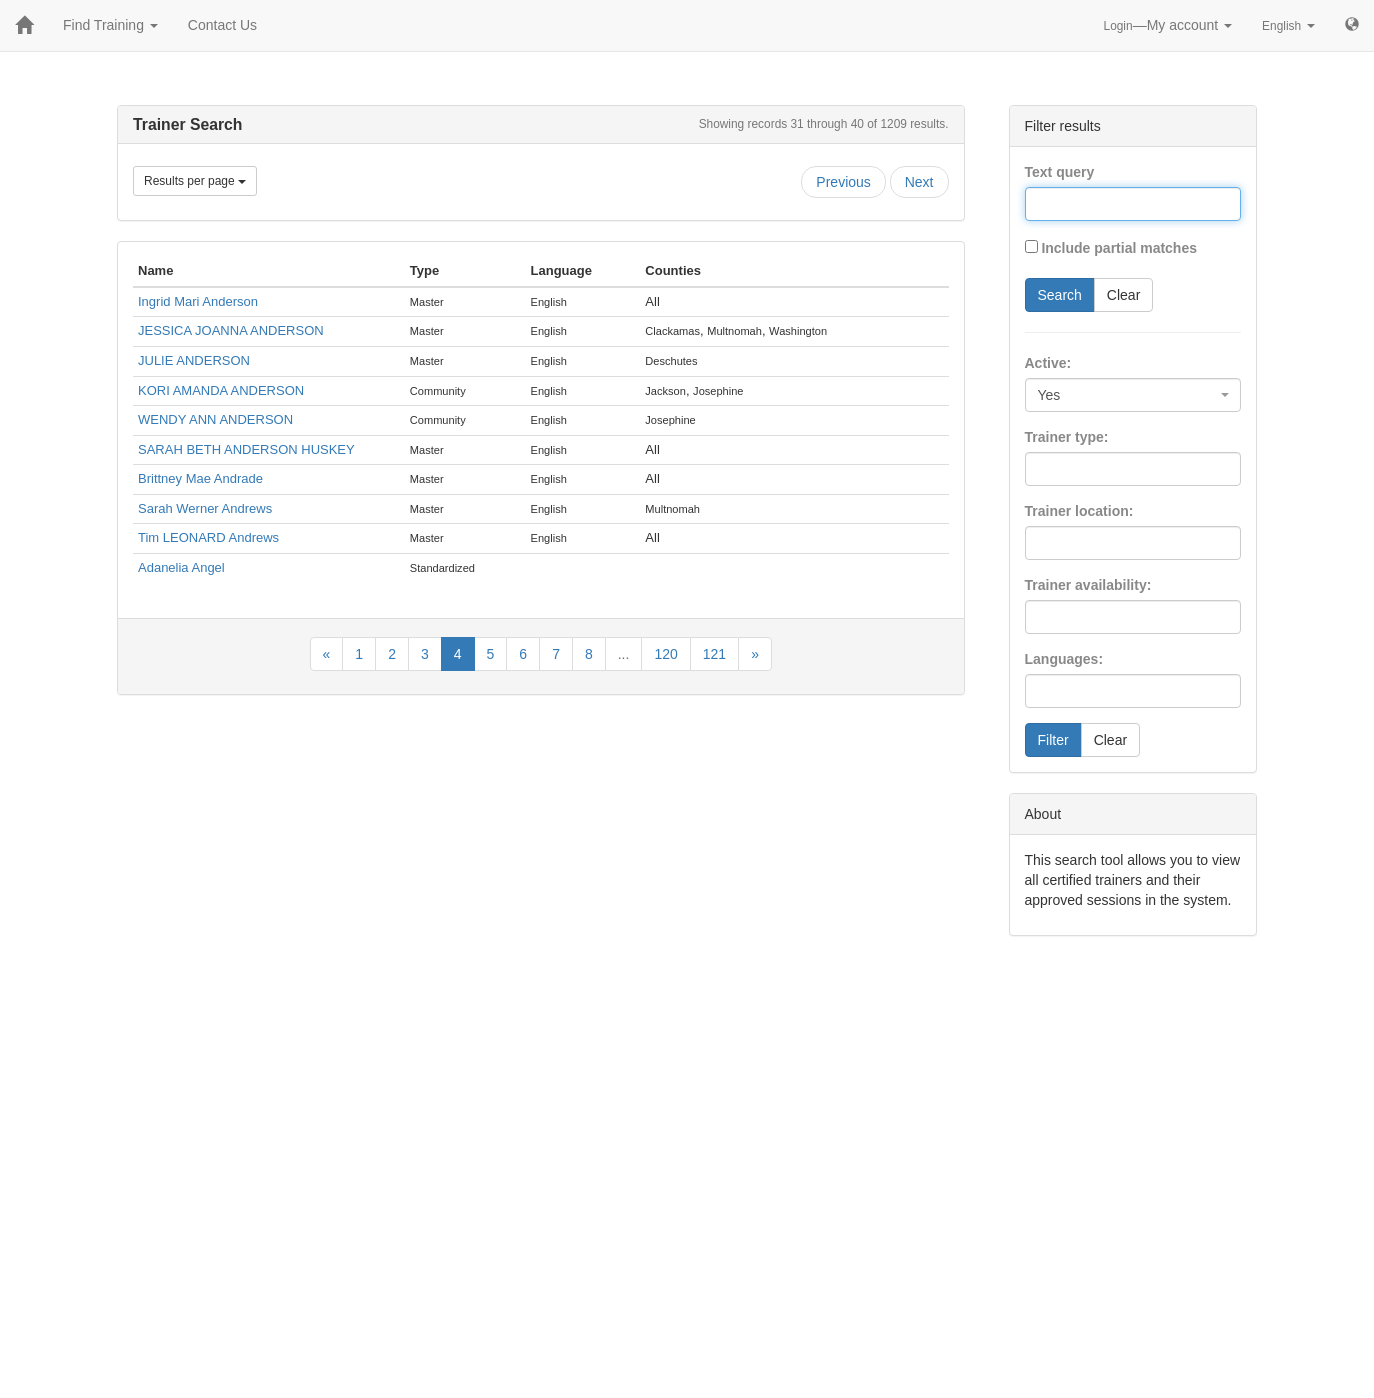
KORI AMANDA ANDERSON (221, 390)
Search (1060, 295)
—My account (1168, 25)
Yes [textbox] (1049, 395)
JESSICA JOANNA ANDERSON (231, 330)
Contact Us (222, 25)
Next (919, 182)
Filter (1053, 740)
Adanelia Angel (181, 567)
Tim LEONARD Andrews (208, 537)
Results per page (195, 181)
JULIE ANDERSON (194, 360)
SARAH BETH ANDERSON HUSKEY (246, 449)
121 (714, 654)
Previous (843, 182)
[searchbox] (1061, 469)
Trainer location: (1079, 511)
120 (665, 654)
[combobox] (1133, 395)
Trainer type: (1067, 437)
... (624, 654)
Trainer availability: (1088, 585)
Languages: (1064, 659)
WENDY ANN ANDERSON (215, 419)
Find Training (110, 25)
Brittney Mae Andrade (200, 478)
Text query (1060, 172)
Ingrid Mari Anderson (198, 301)
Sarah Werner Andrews (205, 508)
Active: (1048, 363)
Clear (1123, 295)
